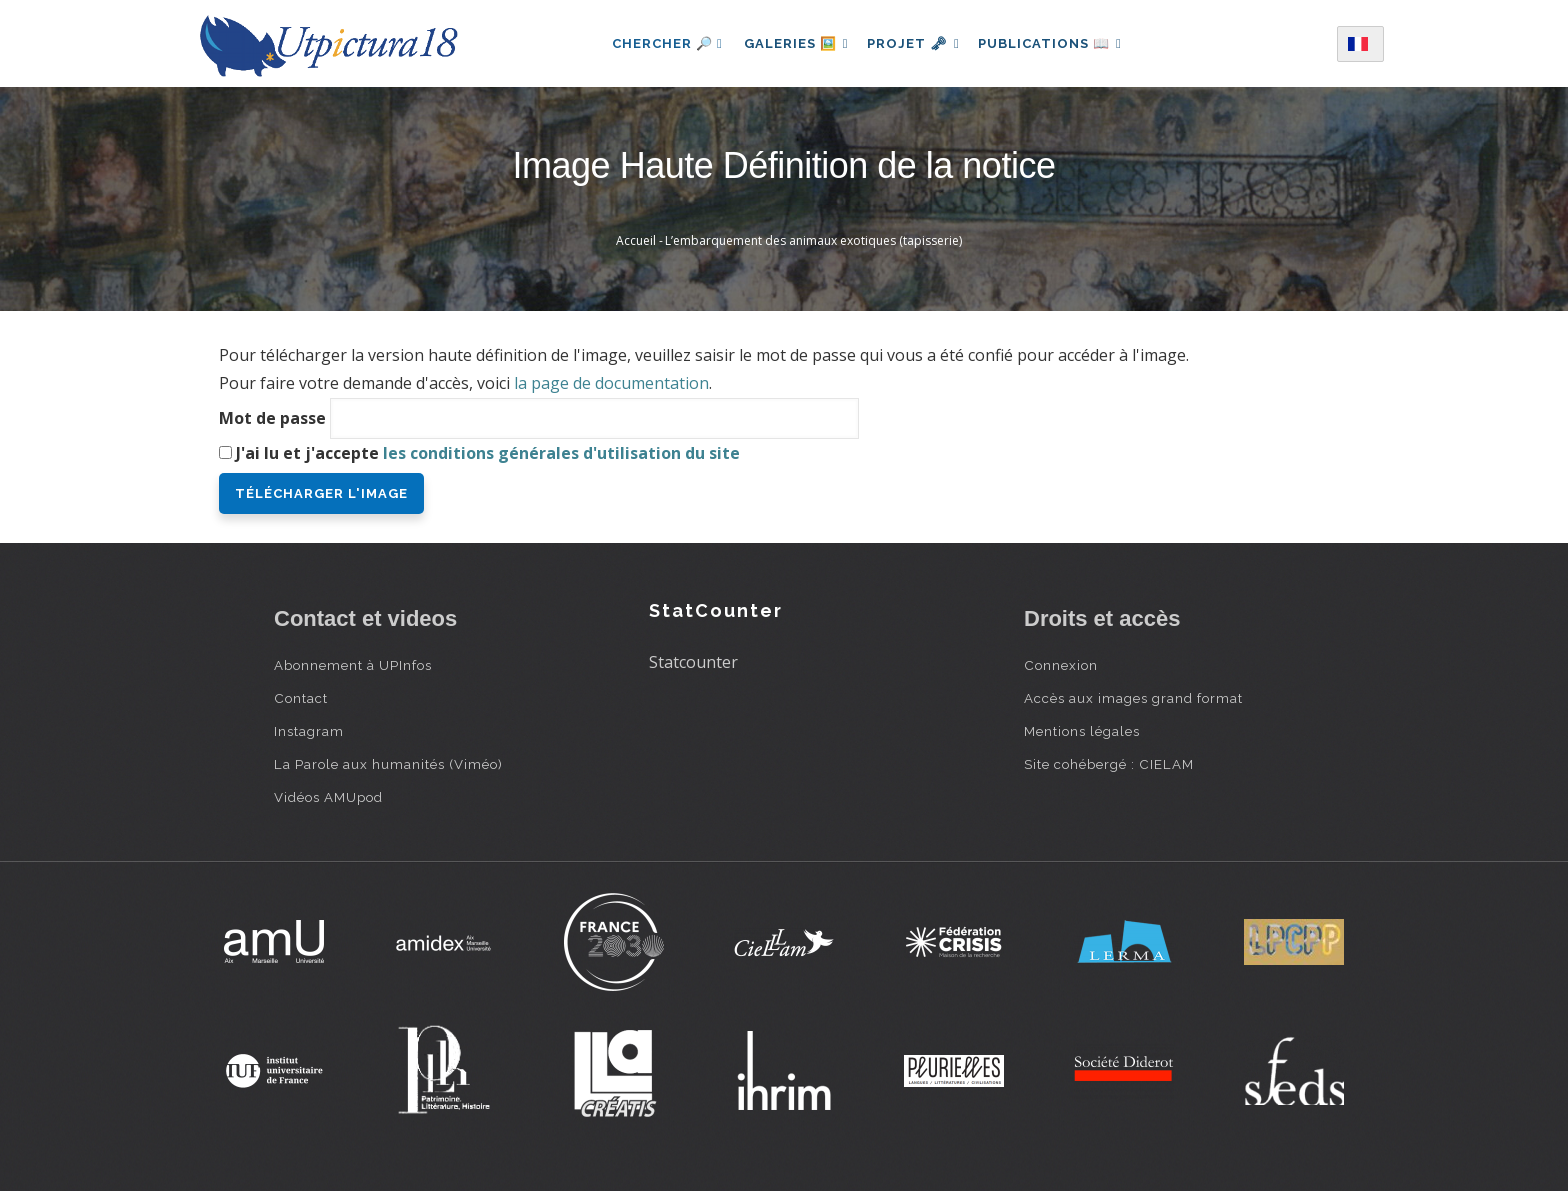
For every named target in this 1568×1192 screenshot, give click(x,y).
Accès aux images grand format (1133, 698)
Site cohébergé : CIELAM (1109, 764)
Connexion (1061, 665)
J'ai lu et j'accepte (488, 453)
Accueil (636, 240)
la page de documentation (611, 383)
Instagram (309, 731)
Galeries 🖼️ (790, 43)
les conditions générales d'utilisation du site (561, 453)
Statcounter (693, 662)
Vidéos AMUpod (328, 797)
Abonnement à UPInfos (353, 665)
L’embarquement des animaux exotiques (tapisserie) (813, 240)
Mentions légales (1082, 731)
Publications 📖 (1056, 43)
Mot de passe (272, 418)
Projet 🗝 (913, 43)
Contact (301, 698)
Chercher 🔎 (658, 43)
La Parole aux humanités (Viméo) (388, 764)
